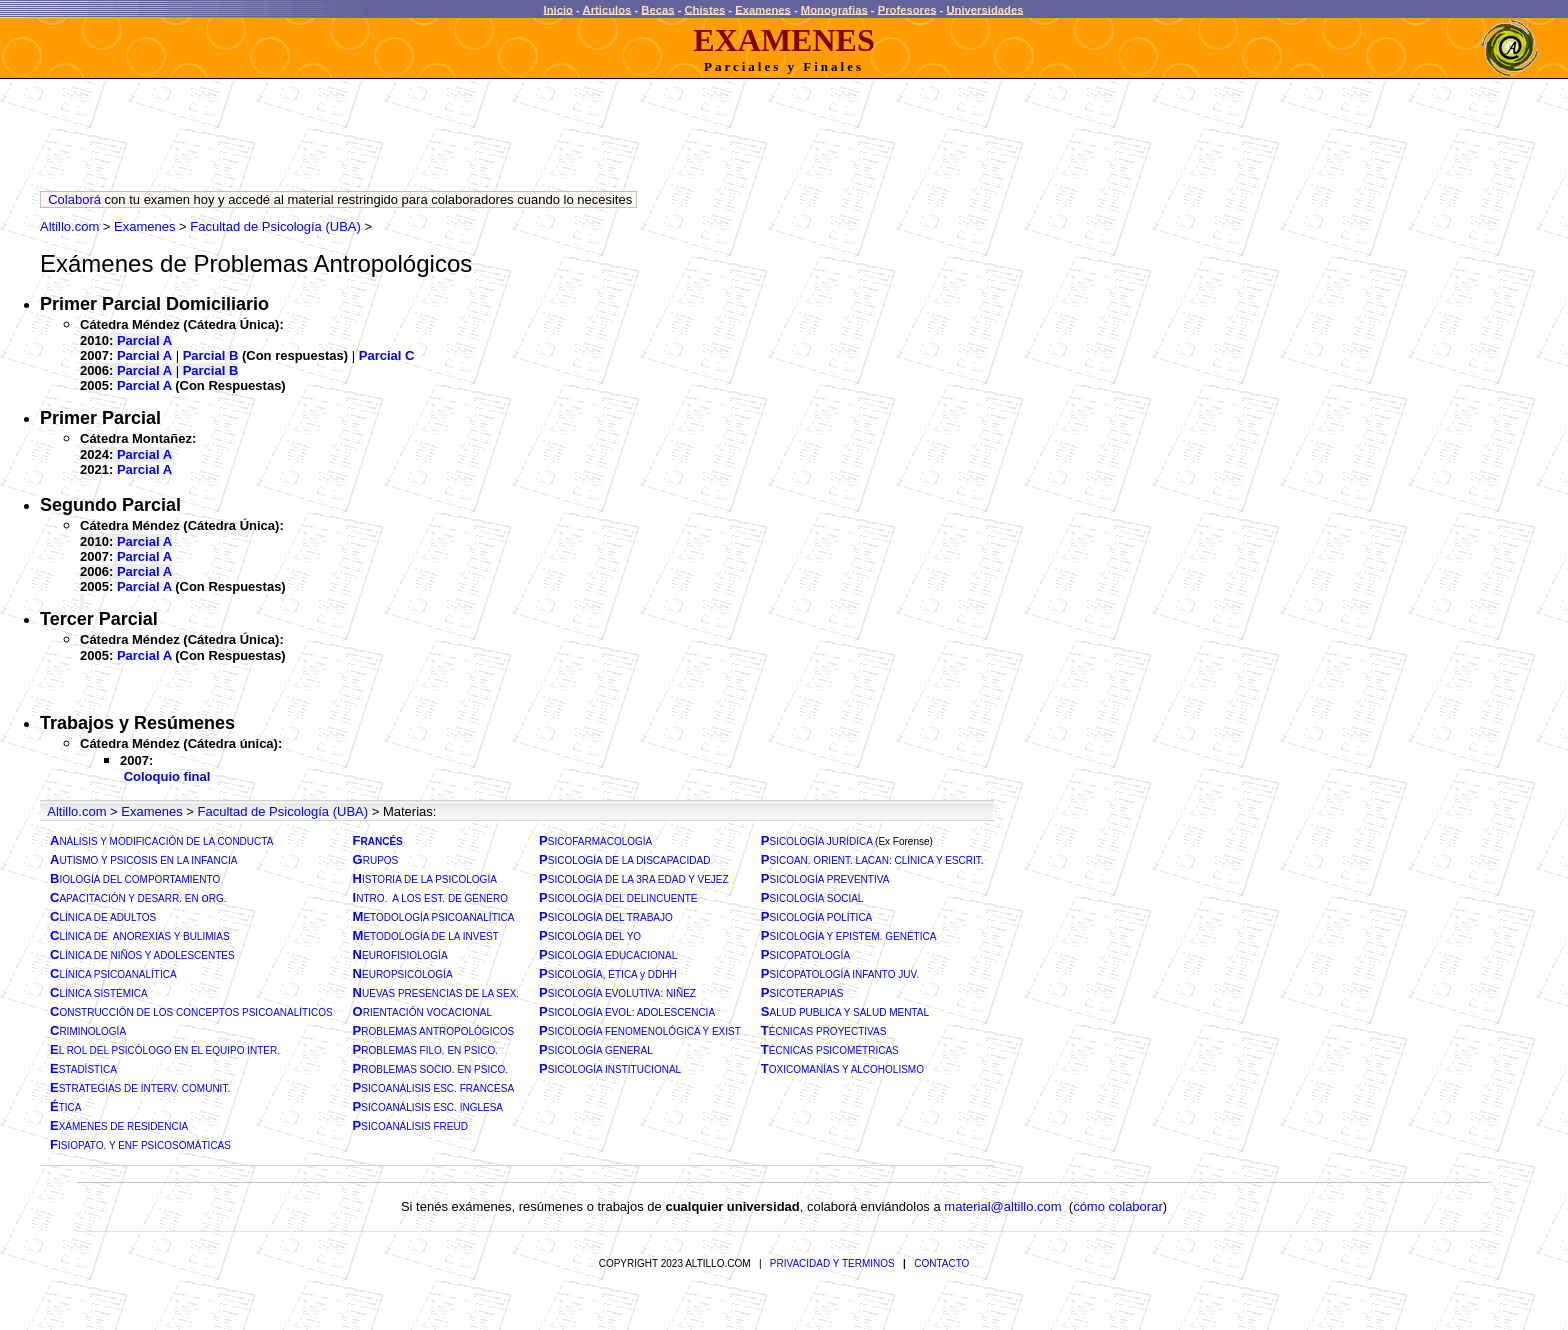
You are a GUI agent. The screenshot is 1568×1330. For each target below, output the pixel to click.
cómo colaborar (1118, 1206)
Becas (657, 9)
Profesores (907, 9)
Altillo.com (69, 226)
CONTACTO (941, 1263)
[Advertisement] (404, 140)
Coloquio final (167, 776)
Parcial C (387, 355)
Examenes (763, 9)
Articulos (607, 9)
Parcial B (211, 355)
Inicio (558, 9)
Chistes (705, 9)
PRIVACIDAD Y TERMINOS (832, 1263)
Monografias (834, 9)
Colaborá (74, 199)
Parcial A (144, 340)
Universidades (984, 9)
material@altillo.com (1002, 1206)
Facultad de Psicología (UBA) (275, 226)
